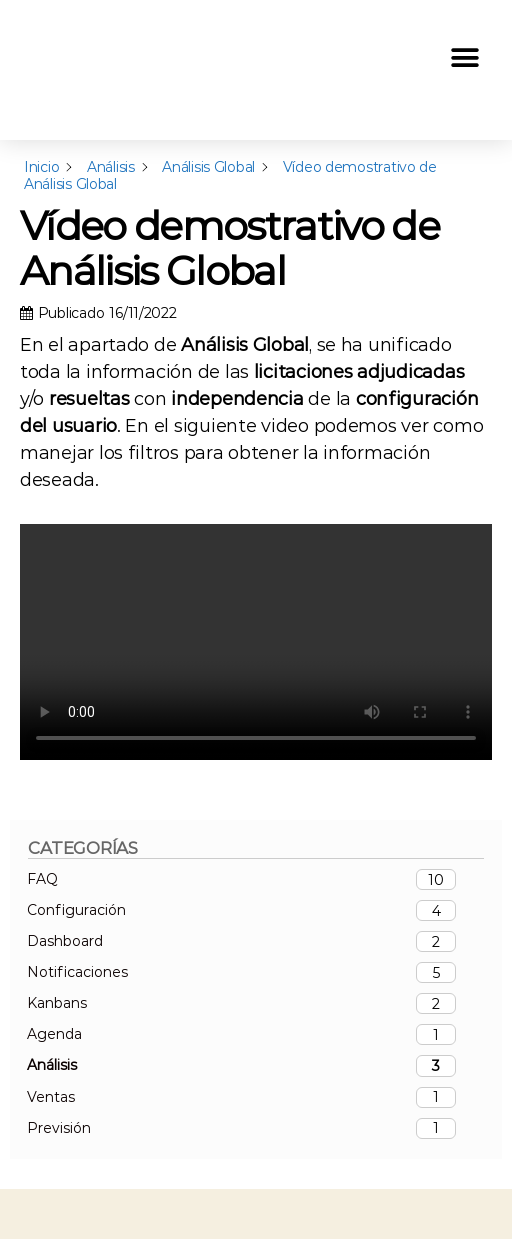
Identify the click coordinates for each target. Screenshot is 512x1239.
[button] (464, 58)
